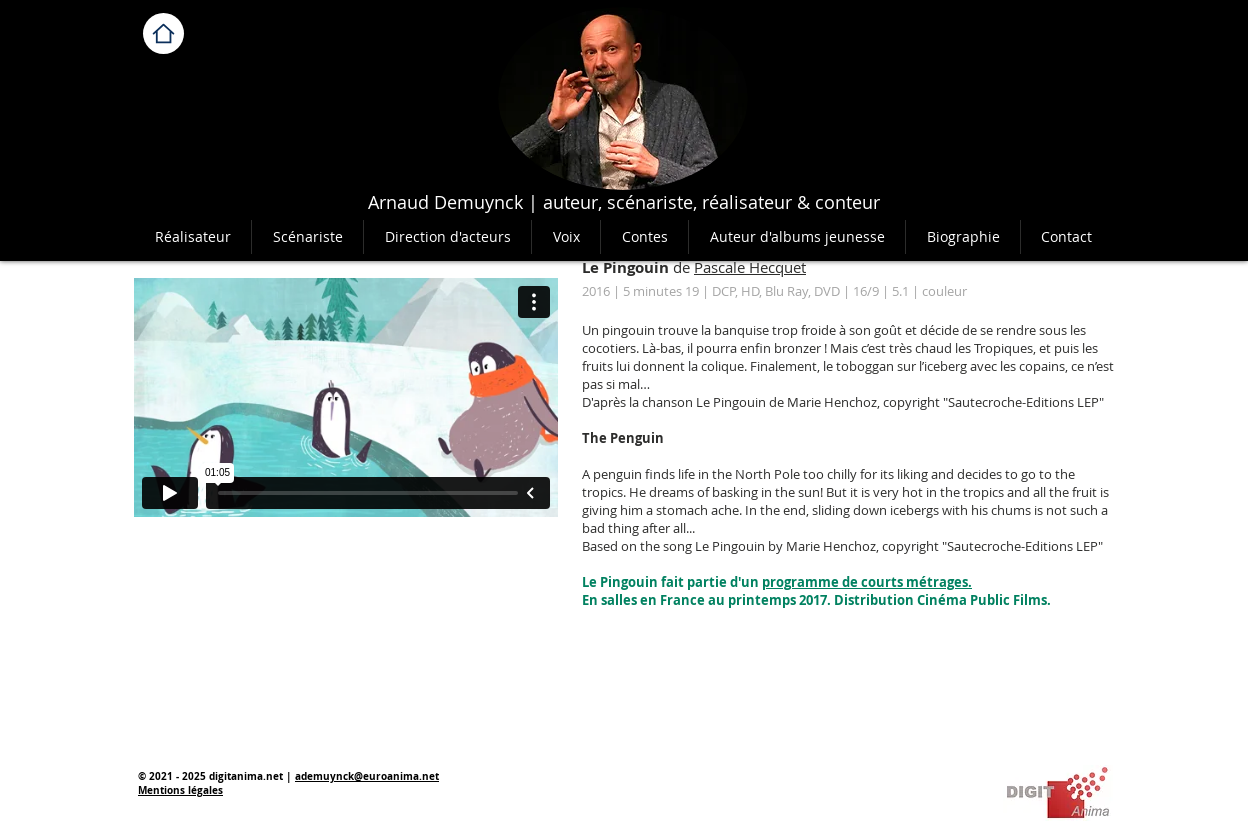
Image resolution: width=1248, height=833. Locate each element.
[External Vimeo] (346, 397)
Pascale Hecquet (750, 267)
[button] (644, 237)
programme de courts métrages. (867, 582)
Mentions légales (180, 790)
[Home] (163, 33)
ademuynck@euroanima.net (367, 776)
